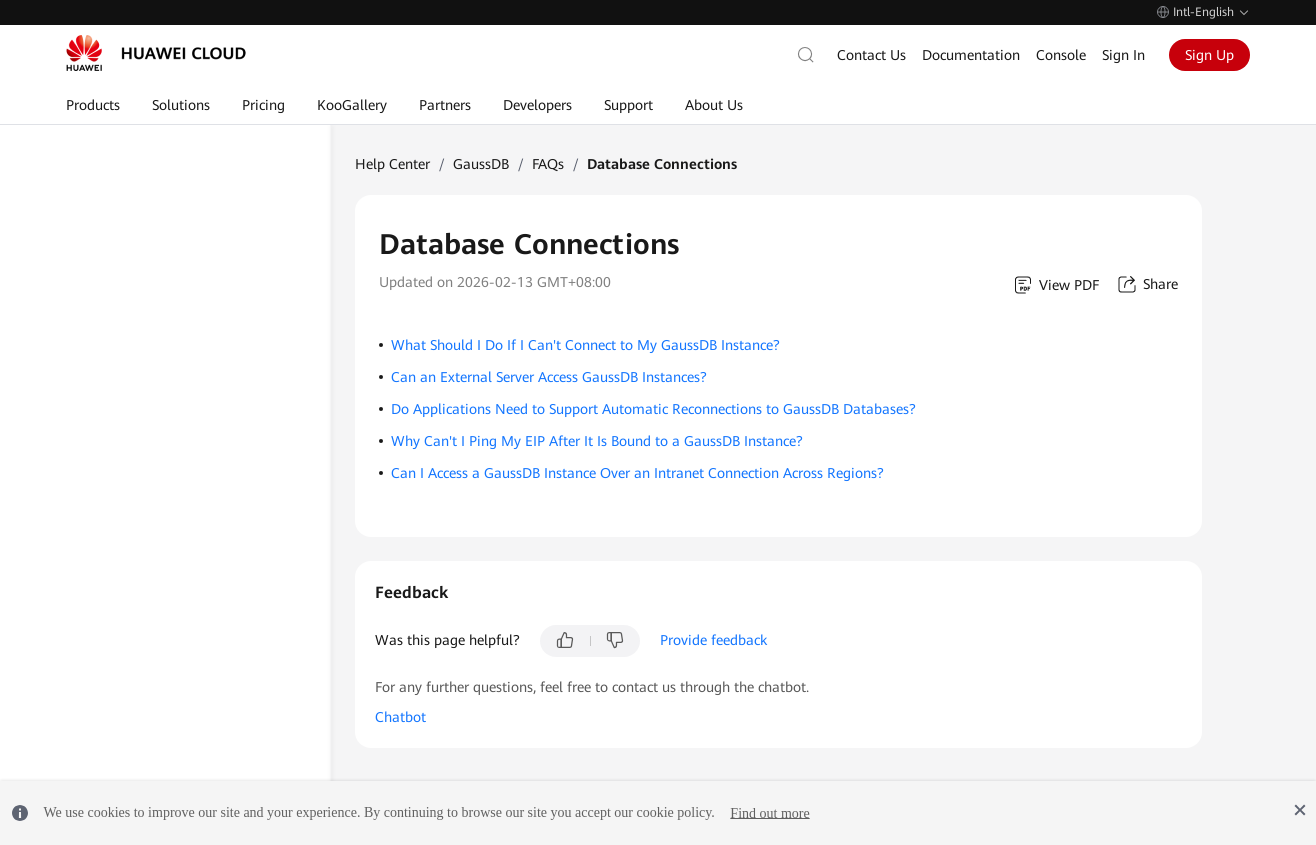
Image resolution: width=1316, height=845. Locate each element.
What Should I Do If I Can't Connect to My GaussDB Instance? (585, 345)
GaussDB (481, 164)
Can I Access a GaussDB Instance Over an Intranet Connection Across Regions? (637, 473)
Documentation (971, 55)
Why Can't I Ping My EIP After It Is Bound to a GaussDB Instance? (597, 441)
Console (1061, 55)
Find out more (769, 812)
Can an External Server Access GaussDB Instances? (549, 377)
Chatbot (400, 717)
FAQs (548, 164)
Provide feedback (713, 640)
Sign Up (1209, 55)
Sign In (1123, 55)
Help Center (392, 164)
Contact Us (871, 55)
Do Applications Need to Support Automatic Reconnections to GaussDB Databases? (653, 409)
